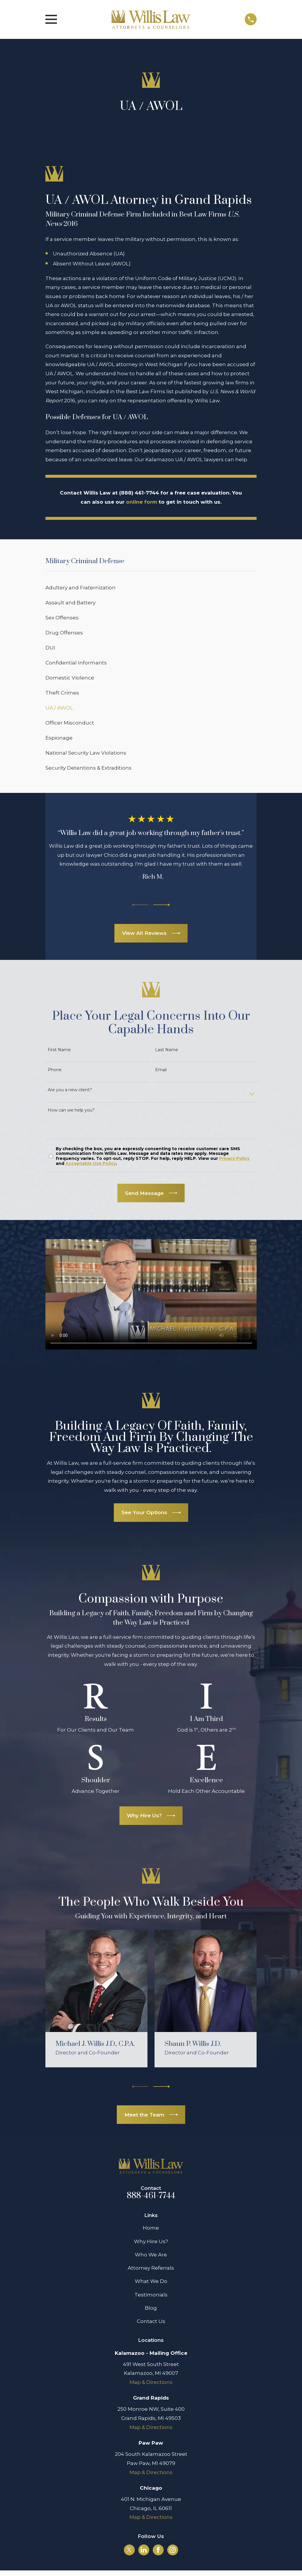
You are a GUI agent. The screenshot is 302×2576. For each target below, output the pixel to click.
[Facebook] (158, 2550)
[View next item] (161, 905)
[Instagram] (172, 2550)
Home (151, 2228)
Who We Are (151, 2255)
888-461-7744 (151, 2196)
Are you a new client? (70, 1089)
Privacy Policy (234, 1158)
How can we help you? (71, 1110)
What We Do (151, 2281)
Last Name (166, 1049)
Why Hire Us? (151, 2241)
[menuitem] (151, 587)
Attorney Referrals (151, 2268)
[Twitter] (129, 2550)
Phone (55, 1069)
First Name (59, 1049)
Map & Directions (151, 2382)
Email (161, 1069)
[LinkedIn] (144, 2550)
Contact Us (151, 2321)
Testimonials (151, 2295)
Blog (151, 2308)
